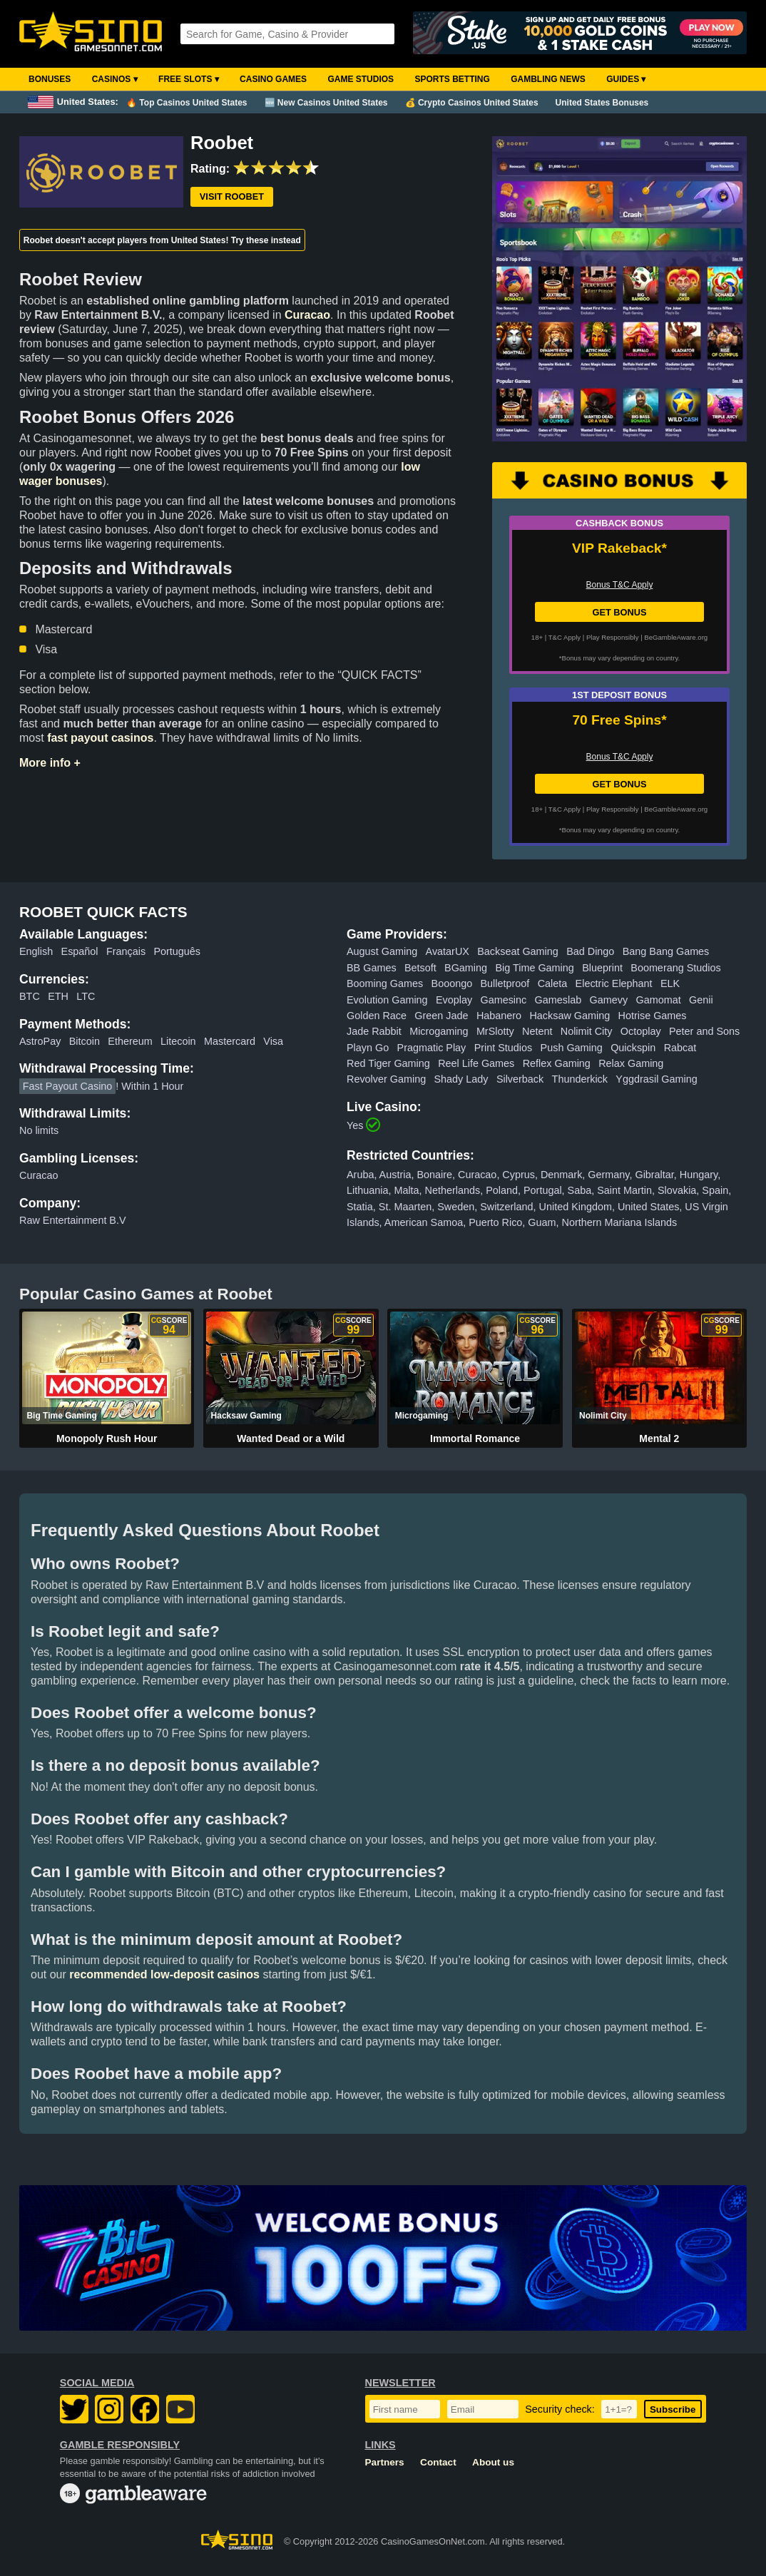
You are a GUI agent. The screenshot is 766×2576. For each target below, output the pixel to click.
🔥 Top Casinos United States (186, 103)
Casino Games (273, 79)
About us (493, 2462)
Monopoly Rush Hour (107, 1438)
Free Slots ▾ (188, 79)
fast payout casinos (100, 738)
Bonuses (50, 79)
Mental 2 (659, 1438)
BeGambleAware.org (676, 637)
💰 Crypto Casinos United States (471, 103)
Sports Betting (451, 79)
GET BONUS (619, 612)
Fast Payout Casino (68, 1086)
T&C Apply (564, 637)
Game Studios (360, 79)
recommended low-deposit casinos (164, 1974)
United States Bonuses (602, 103)
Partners (384, 2462)
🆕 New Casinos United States (326, 103)
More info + (50, 763)
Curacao (307, 315)
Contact (438, 2462)
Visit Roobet (232, 196)
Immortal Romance (475, 1438)
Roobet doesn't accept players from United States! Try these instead (162, 240)
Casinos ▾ (115, 79)
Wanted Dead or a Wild (290, 1438)
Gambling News (548, 79)
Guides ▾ (625, 79)
